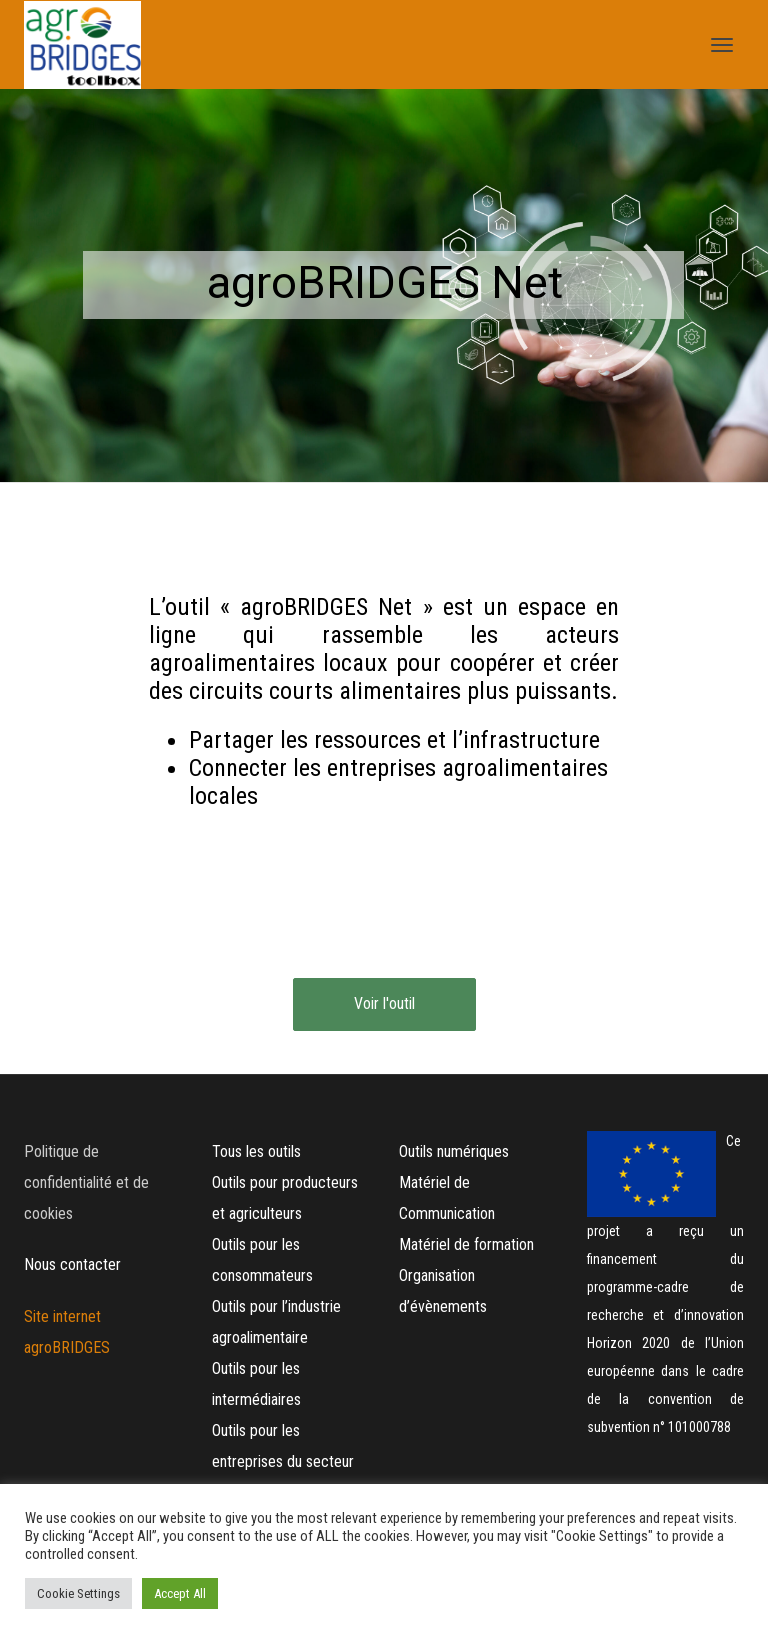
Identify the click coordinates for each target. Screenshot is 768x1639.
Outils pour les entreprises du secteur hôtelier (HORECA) (283, 1461)
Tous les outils (256, 1151)
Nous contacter (72, 1264)
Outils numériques (454, 1151)
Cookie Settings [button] (78, 1593)
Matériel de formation (466, 1244)
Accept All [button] (180, 1593)
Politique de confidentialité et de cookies (86, 1182)
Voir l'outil (384, 1003)
